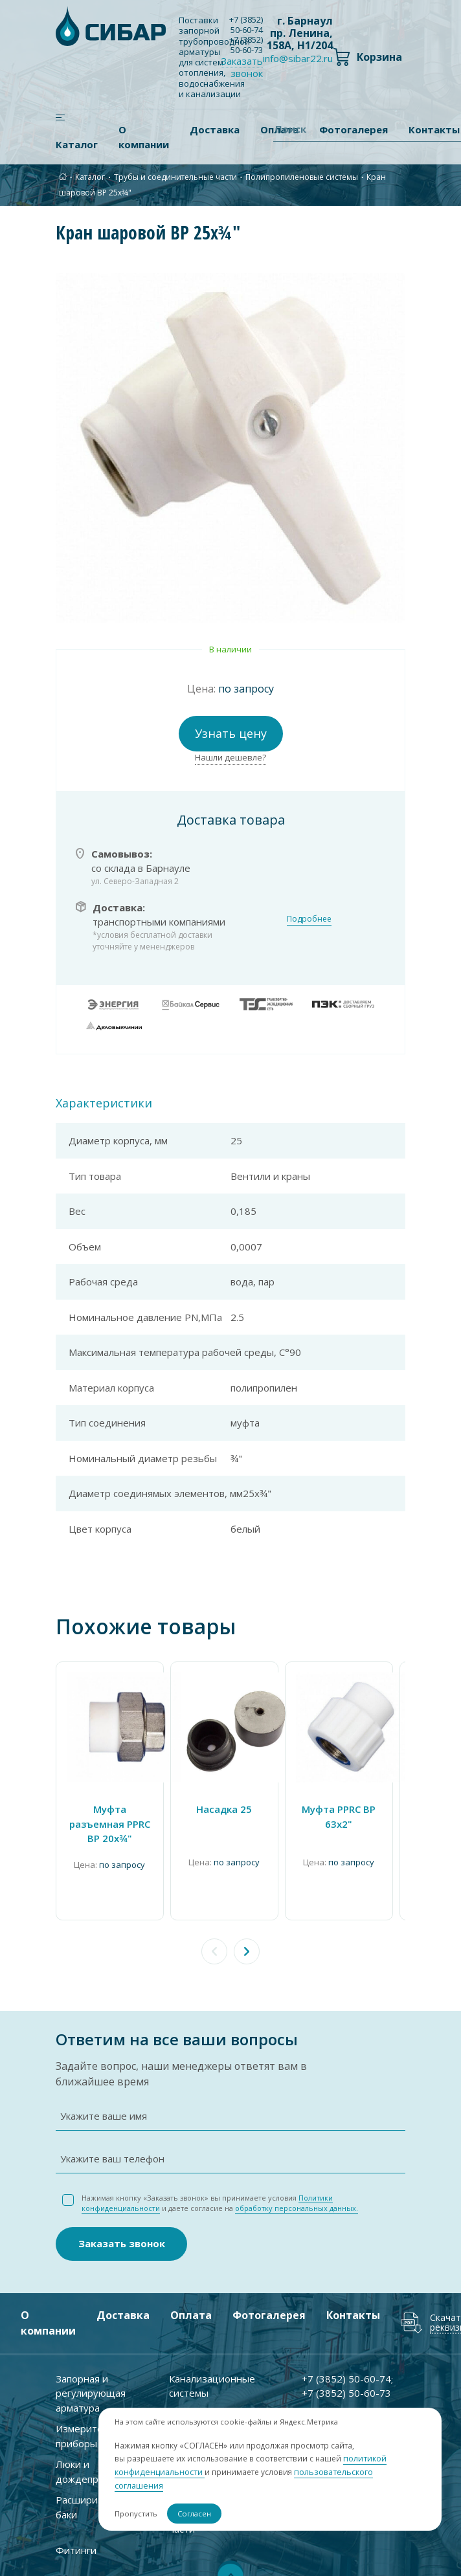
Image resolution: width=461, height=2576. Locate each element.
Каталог (77, 144)
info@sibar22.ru (298, 58)
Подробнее (309, 918)
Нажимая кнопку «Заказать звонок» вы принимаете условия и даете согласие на (220, 2199)
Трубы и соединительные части (175, 177)
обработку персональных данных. (296, 2204)
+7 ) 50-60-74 (246, 25)
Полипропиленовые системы (301, 177)
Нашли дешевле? (230, 757)
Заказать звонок (242, 67)
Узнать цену (231, 733)
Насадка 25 (224, 1809)
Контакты (353, 2311)
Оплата (191, 2311)
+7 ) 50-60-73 (246, 45)
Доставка (215, 129)
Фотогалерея (269, 2311)
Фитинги (76, 2545)
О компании (143, 137)
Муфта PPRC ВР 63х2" (339, 1816)
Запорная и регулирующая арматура (91, 2389)
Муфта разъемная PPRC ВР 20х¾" (109, 1824)
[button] (247, 1951)
